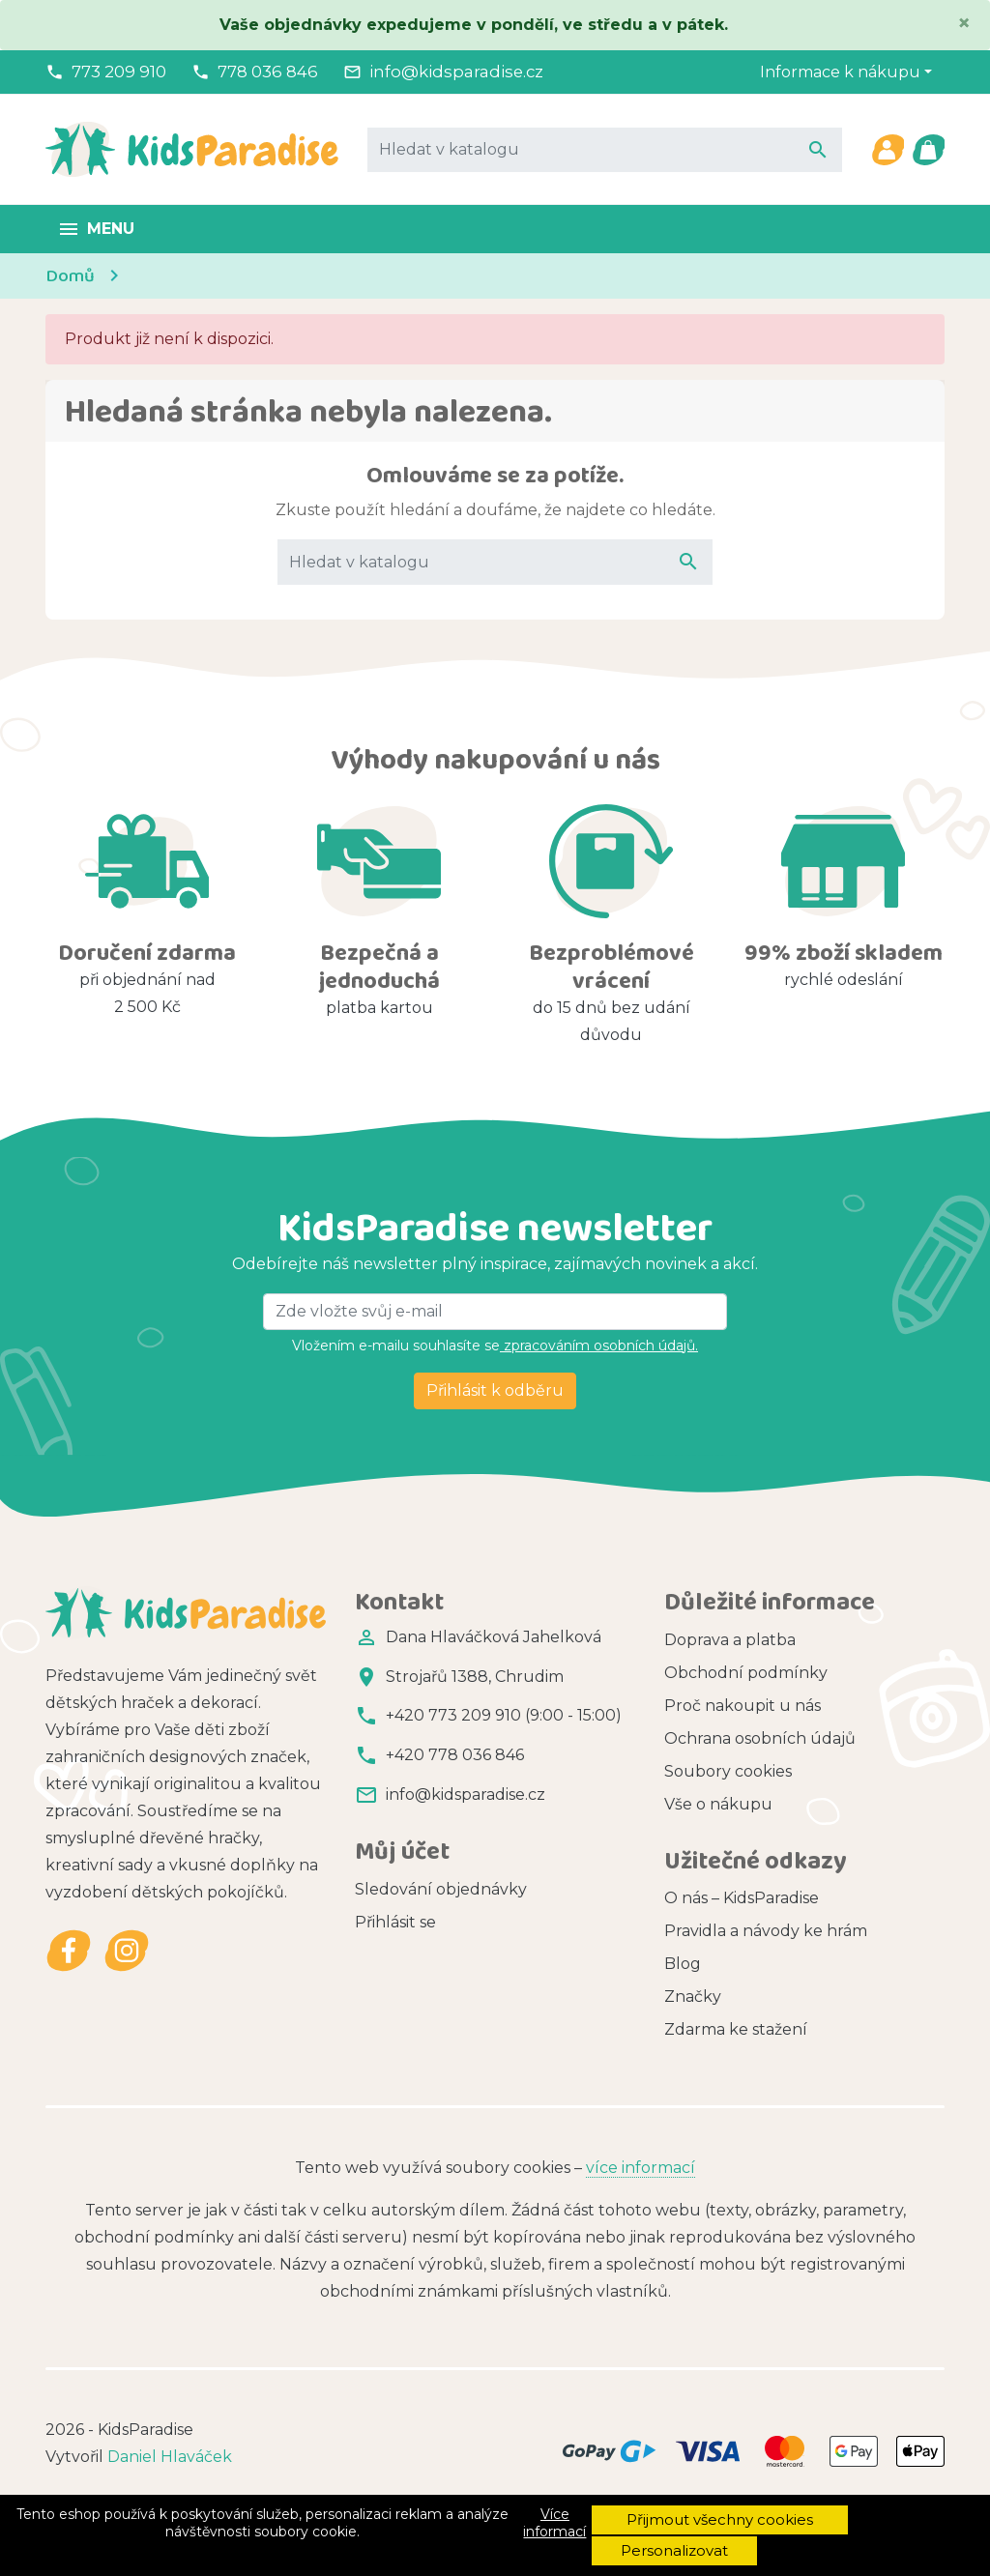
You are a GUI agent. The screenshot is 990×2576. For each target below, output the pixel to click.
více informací (640, 2211)
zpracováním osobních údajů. (599, 1345)
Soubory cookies (728, 1771)
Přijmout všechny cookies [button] (719, 2519)
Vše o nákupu (718, 1804)
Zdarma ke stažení (735, 2062)
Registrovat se (409, 1951)
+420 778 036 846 (455, 1755)
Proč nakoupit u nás (742, 1705)
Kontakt (695, 1837)
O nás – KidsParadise (741, 1931)
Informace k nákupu (840, 72)
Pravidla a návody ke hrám (765, 1963)
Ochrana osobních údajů (760, 1738)
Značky (692, 2029)
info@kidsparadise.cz (456, 71)
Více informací (554, 2522)
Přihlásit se (395, 1918)
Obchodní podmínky (746, 1673)
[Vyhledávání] (604, 150)
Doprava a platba (730, 1640)
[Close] (964, 23)
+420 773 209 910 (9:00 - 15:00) (504, 1715)
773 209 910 (119, 71)
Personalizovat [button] (674, 2550)
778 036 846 (268, 71)
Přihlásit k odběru (495, 1390)
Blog (682, 1996)
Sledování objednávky (441, 1885)
